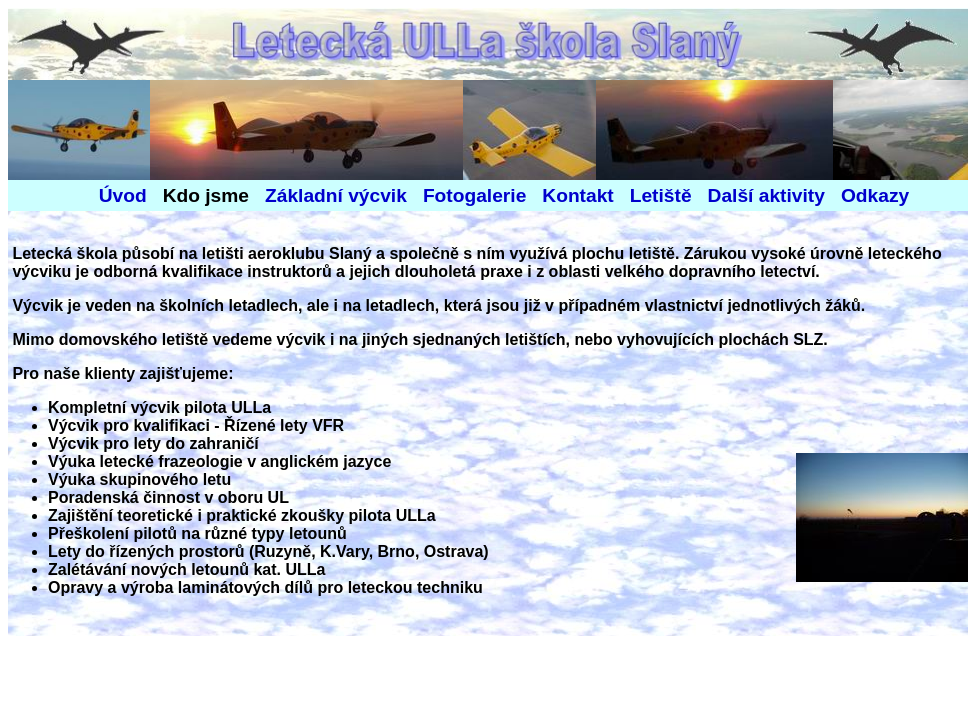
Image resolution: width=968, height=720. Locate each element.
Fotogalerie (474, 195)
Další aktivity (766, 195)
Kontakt (577, 195)
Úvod (123, 195)
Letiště (653, 195)
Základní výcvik (336, 195)
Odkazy (875, 195)
